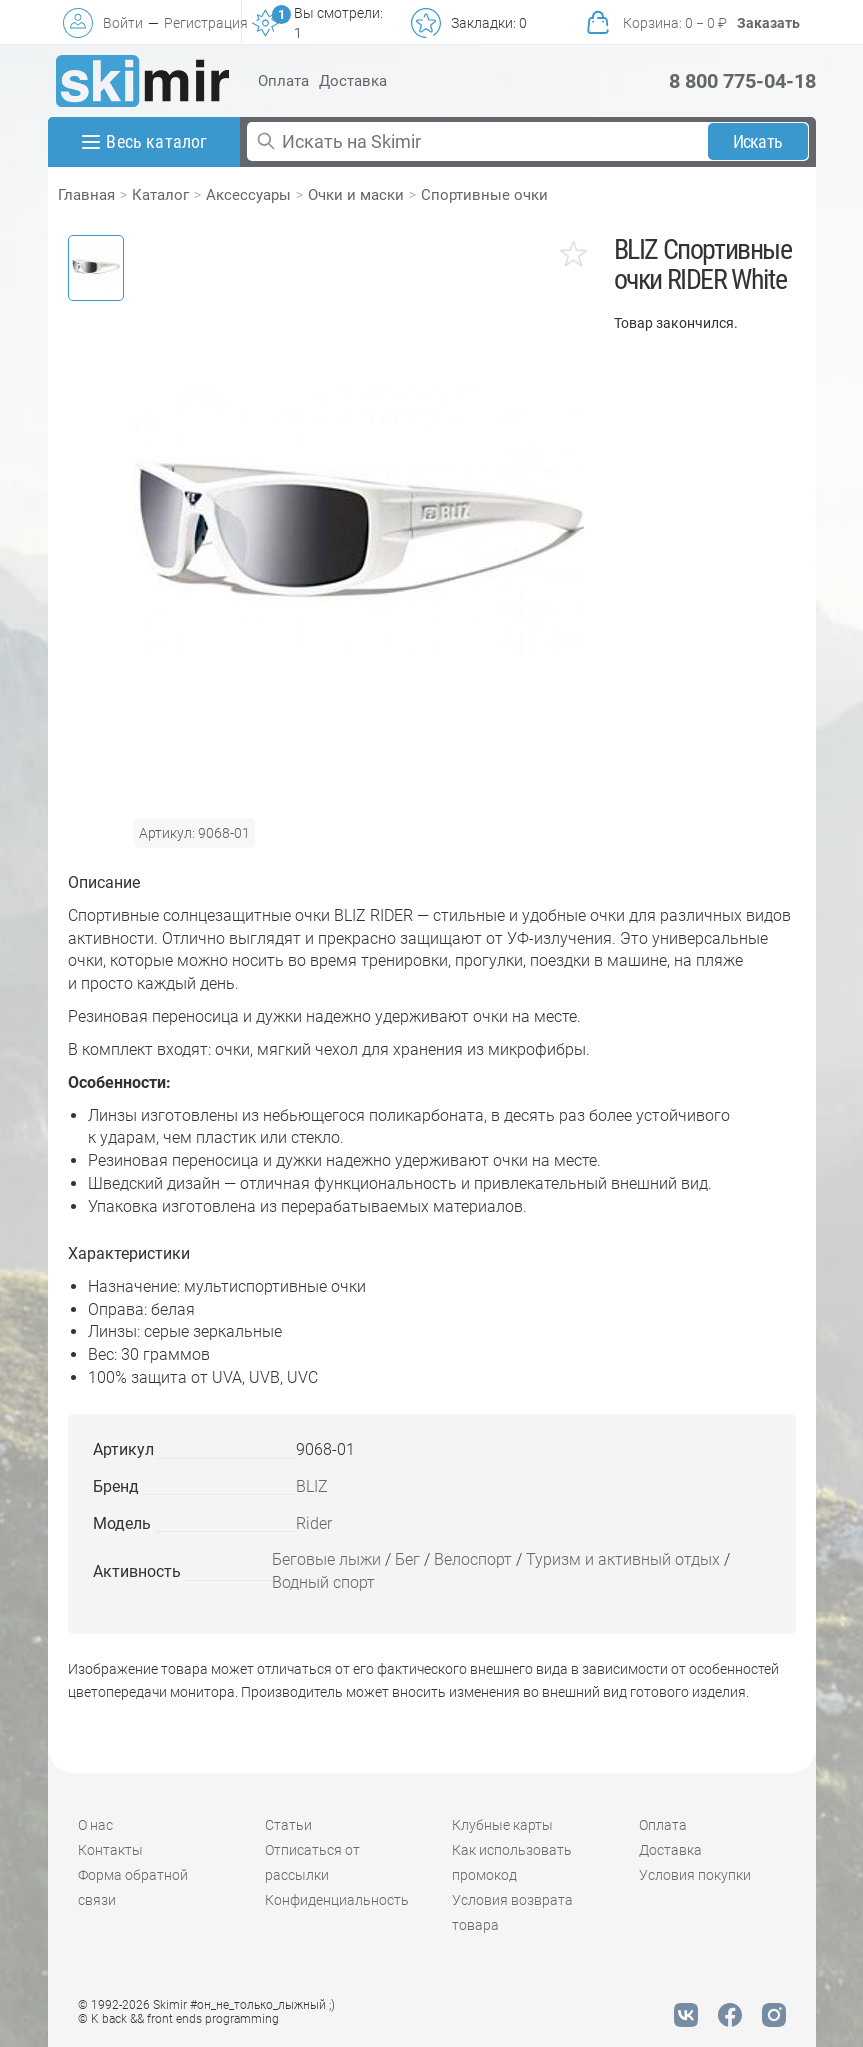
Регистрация (206, 23)
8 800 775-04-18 (742, 81)
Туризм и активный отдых (623, 1559)
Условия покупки (695, 1875)
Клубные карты (502, 1825)
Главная (86, 195)
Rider (314, 1523)
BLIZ (312, 1486)
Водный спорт (323, 1582)
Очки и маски (356, 195)
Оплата (283, 81)
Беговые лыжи (326, 1559)
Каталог (160, 195)
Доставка (353, 81)
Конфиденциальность (337, 1900)
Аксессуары (248, 195)
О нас (95, 1825)
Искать (757, 141)
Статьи (288, 1825)
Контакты (110, 1850)
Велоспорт (473, 1559)
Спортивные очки (484, 195)
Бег (407, 1559)
